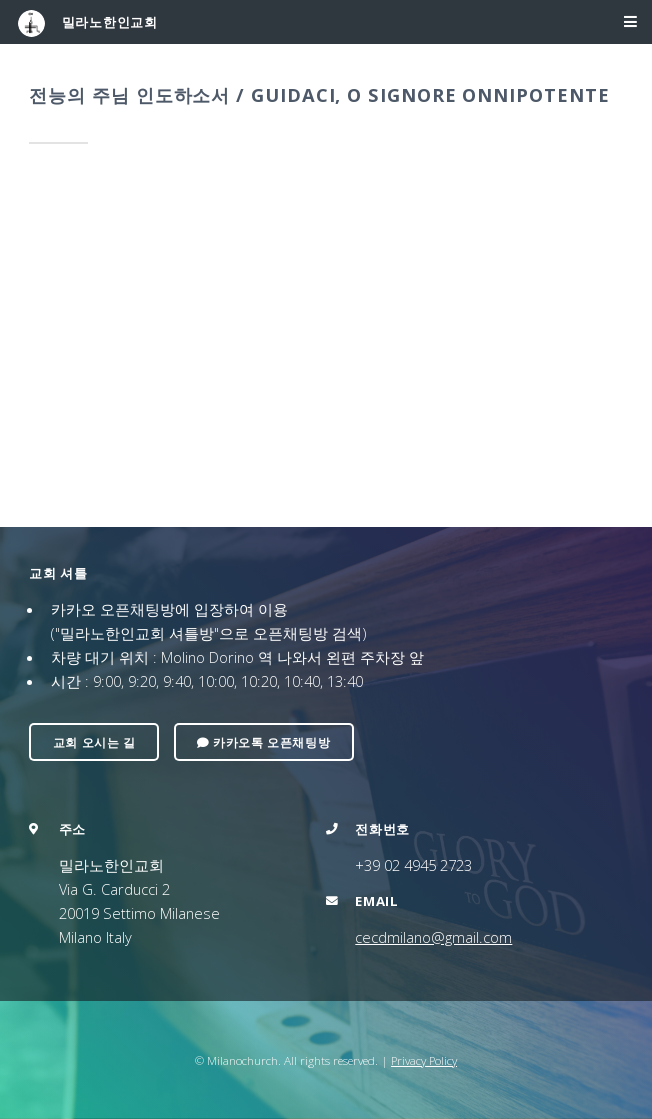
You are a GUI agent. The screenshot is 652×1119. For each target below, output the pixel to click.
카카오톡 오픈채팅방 (263, 742)
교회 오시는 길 (94, 742)
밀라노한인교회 (87, 23)
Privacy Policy (424, 1060)
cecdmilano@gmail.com (433, 937)
